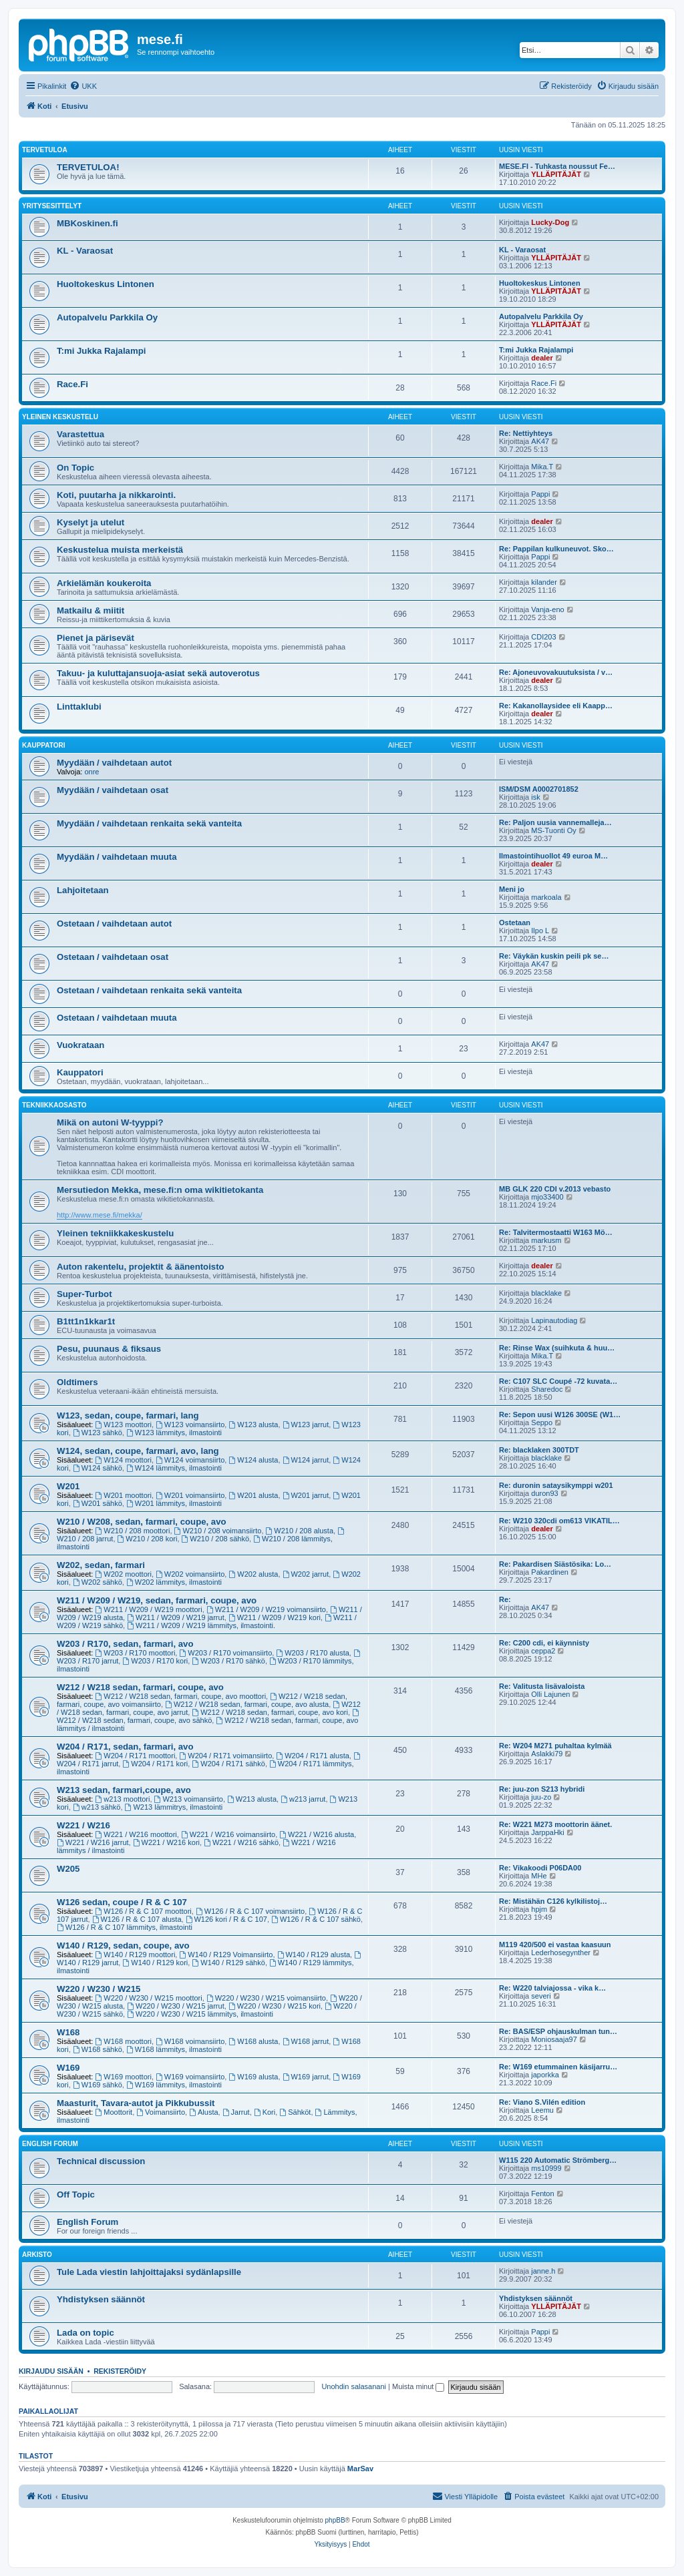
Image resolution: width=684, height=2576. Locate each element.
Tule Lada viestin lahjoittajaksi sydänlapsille (149, 2272)
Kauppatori (43, 745)
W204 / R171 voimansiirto (225, 1756)
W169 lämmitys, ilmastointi (174, 2085)
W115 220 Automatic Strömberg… (558, 2160)
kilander (544, 582)
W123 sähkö (97, 1433)
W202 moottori (124, 1574)
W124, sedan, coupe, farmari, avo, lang (138, 1451)
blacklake (546, 1293)
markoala (546, 897)
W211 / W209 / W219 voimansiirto (266, 1609)
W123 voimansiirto (190, 1425)
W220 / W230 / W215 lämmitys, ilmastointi (200, 2014)
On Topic (75, 468)
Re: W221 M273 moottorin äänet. (555, 1824)
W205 (68, 1869)
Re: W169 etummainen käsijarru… (558, 2067)
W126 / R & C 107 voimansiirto (250, 1911)
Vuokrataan (80, 1045)
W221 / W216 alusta (316, 1834)
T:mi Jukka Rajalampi (101, 351)
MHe (538, 1876)
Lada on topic (85, 2333)
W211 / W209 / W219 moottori (149, 1609)
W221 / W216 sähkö (241, 1842)
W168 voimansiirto (190, 2041)
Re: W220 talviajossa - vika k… (552, 1988)
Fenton (542, 2193)
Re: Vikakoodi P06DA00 (540, 1868)
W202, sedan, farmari (101, 1565)
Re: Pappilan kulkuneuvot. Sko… (556, 549)
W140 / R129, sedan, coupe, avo (123, 1946)
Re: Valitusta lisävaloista (541, 1686)
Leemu (542, 2110)
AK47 (540, 441)
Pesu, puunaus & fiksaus (109, 1349)
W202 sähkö (97, 1582)
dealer (541, 358)
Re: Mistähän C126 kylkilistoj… (553, 1901)
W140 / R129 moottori (136, 1955)
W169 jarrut (306, 2077)
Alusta (203, 2112)
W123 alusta (253, 1425)
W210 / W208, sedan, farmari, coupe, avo (141, 1522)
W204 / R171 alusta (312, 1756)
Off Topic (76, 2194)
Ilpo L (540, 931)
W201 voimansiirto (190, 1495)
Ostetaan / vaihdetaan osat (112, 957)
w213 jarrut (303, 1799)
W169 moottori (124, 2077)
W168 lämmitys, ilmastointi (174, 2049)
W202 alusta (253, 1574)
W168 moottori (124, 2041)
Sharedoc (546, 1389)
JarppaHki (547, 1832)
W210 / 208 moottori (133, 1531)
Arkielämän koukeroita (104, 583)
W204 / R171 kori (155, 1764)
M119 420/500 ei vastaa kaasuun (555, 1945)
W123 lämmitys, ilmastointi (174, 1433)
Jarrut (236, 2112)
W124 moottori (124, 1460)
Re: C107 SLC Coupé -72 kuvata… (558, 1381)
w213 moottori (123, 1799)
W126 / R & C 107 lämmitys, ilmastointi (124, 1927)
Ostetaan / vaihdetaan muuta (117, 1018)
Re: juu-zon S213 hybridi (541, 1789)
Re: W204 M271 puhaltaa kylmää (555, 1746)
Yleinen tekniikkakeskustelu (115, 1233)
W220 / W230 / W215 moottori (149, 1998)
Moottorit (114, 2112)
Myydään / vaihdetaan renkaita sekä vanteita (149, 823)
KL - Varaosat (85, 251)
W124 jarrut (306, 1460)
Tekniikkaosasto (54, 1105)
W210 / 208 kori (148, 1539)
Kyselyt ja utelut (90, 522)
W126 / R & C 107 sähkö (316, 1919)
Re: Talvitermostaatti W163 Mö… (556, 1232)
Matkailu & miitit (90, 610)
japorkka (545, 2075)
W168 (68, 2032)
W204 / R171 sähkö (228, 1764)
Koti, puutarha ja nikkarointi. (116, 495)
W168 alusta (253, 2041)
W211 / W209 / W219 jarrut (175, 1617)
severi (540, 1996)
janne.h (543, 2271)
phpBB (335, 2520)
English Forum (50, 2143)
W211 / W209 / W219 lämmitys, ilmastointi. (201, 1625)
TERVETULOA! (88, 167)
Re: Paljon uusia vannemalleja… (555, 822)
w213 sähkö (97, 1807)
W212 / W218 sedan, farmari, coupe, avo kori (270, 1712)
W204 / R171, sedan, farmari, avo (125, 1747)
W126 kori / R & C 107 (226, 1919)
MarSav (360, 2469)
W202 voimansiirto (190, 1574)
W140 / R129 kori (155, 1963)
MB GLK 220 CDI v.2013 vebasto (555, 1189)
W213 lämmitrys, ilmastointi (174, 1807)
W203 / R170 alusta (312, 1653)
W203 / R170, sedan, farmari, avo (125, 1644)
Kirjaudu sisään (51, 2371)
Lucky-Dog (550, 222)
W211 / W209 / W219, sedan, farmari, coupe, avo (156, 1600)
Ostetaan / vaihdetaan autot (114, 924)
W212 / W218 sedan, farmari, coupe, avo (140, 1687)
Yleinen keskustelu (60, 417)
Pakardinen (549, 1572)
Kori (264, 2112)
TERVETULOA (44, 150)
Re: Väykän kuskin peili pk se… (554, 956)
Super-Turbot (84, 1294)
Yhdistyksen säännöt (101, 2299)
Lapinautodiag (554, 1320)
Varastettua (80, 434)
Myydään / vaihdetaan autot (114, 763)
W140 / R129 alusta (313, 1955)
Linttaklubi (79, 707)
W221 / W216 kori (166, 1842)
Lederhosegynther (560, 1953)
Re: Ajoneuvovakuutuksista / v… (556, 672)
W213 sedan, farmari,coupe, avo (124, 1790)
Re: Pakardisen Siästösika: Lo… (555, 1564)
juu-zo (541, 1797)
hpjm (539, 1909)
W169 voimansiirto (190, 2077)
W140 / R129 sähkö (228, 1963)
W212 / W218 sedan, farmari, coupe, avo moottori (181, 1696)
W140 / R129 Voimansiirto (226, 1955)
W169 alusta (253, 2077)
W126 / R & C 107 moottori (144, 1911)
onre (91, 772)
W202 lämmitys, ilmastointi (174, 1582)
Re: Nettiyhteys (525, 433)
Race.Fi (72, 384)
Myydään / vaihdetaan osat (112, 790)
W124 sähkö (97, 1468)
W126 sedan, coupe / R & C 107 (122, 1902)
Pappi (540, 494)
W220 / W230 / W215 (98, 1989)
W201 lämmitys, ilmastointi (174, 1503)
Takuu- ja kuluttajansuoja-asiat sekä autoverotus (158, 673)
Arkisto (37, 2254)
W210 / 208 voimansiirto (218, 1531)
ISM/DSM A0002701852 (538, 789)
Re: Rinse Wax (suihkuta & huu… (557, 1348)
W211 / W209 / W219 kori (274, 1617)
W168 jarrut (306, 2041)
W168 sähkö (97, 2049)
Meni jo (511, 889)
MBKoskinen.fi (87, 223)
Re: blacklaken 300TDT (539, 1450)
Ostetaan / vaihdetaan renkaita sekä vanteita (149, 990)
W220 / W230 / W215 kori (274, 2006)
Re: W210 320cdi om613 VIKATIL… (559, 1521)
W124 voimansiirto (190, 1460)
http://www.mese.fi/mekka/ (99, 1215)
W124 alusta (253, 1460)
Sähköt (295, 2112)
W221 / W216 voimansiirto (228, 1834)
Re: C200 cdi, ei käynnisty (544, 1643)
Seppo (541, 1423)
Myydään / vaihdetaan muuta (117, 857)
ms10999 (546, 2168)
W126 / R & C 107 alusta (137, 1919)
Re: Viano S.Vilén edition (542, 2102)
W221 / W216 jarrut (93, 1842)
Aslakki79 (546, 1754)
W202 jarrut (306, 1574)
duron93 (544, 1493)
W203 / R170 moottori (136, 1653)
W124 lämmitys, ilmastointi (174, 1468)
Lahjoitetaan (83, 890)
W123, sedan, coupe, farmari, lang (128, 1415)
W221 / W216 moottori (136, 1834)
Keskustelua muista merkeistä (120, 550)
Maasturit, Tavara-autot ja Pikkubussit (135, 2103)
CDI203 (543, 637)
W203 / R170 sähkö (228, 1661)
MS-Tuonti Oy (553, 830)
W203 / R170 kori (155, 1661)
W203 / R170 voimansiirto (225, 1653)
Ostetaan (514, 923)
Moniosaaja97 (554, 2039)
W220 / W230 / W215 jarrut (175, 2006)
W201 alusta (253, 1495)
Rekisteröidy (120, 2371)
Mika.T (542, 467)
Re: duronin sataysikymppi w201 (556, 1485)
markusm (546, 1240)
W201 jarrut (306, 1495)
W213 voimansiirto (188, 1799)
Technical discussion (101, 2161)
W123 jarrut (306, 1425)
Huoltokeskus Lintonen (105, 284)
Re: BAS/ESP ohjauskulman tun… (558, 2031)
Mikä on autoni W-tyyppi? (110, 1122)
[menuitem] (83, 86)
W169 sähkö (97, 2085)
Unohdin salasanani (353, 2386)
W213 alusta (252, 1799)
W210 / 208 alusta (300, 1531)
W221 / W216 (83, 1825)
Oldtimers (77, 1382)
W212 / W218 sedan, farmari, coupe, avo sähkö (209, 1716)
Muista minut (418, 2386)
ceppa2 (543, 1651)
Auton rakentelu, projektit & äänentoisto (140, 1267)
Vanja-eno (547, 609)
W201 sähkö (97, 1503)
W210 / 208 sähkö (216, 1539)
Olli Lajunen (550, 1694)
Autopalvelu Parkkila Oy (107, 317)
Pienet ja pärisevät (95, 638)
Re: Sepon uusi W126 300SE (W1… (560, 1414)
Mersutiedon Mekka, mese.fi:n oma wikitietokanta (160, 1190)
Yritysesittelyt (51, 206)
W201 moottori (124, 1495)
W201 (68, 1486)
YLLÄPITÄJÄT (556, 174)
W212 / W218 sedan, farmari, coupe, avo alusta (247, 1704)
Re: (505, 1599)
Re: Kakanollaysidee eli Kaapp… (556, 706)
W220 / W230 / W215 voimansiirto (266, 1998)
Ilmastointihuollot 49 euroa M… (553, 856)
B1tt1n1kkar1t (86, 1321)
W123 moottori (124, 1425)
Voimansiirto (160, 2112)
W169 (68, 2068)
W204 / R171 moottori (136, 1756)
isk (535, 797)
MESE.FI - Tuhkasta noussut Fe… (557, 166)
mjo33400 (547, 1197)
